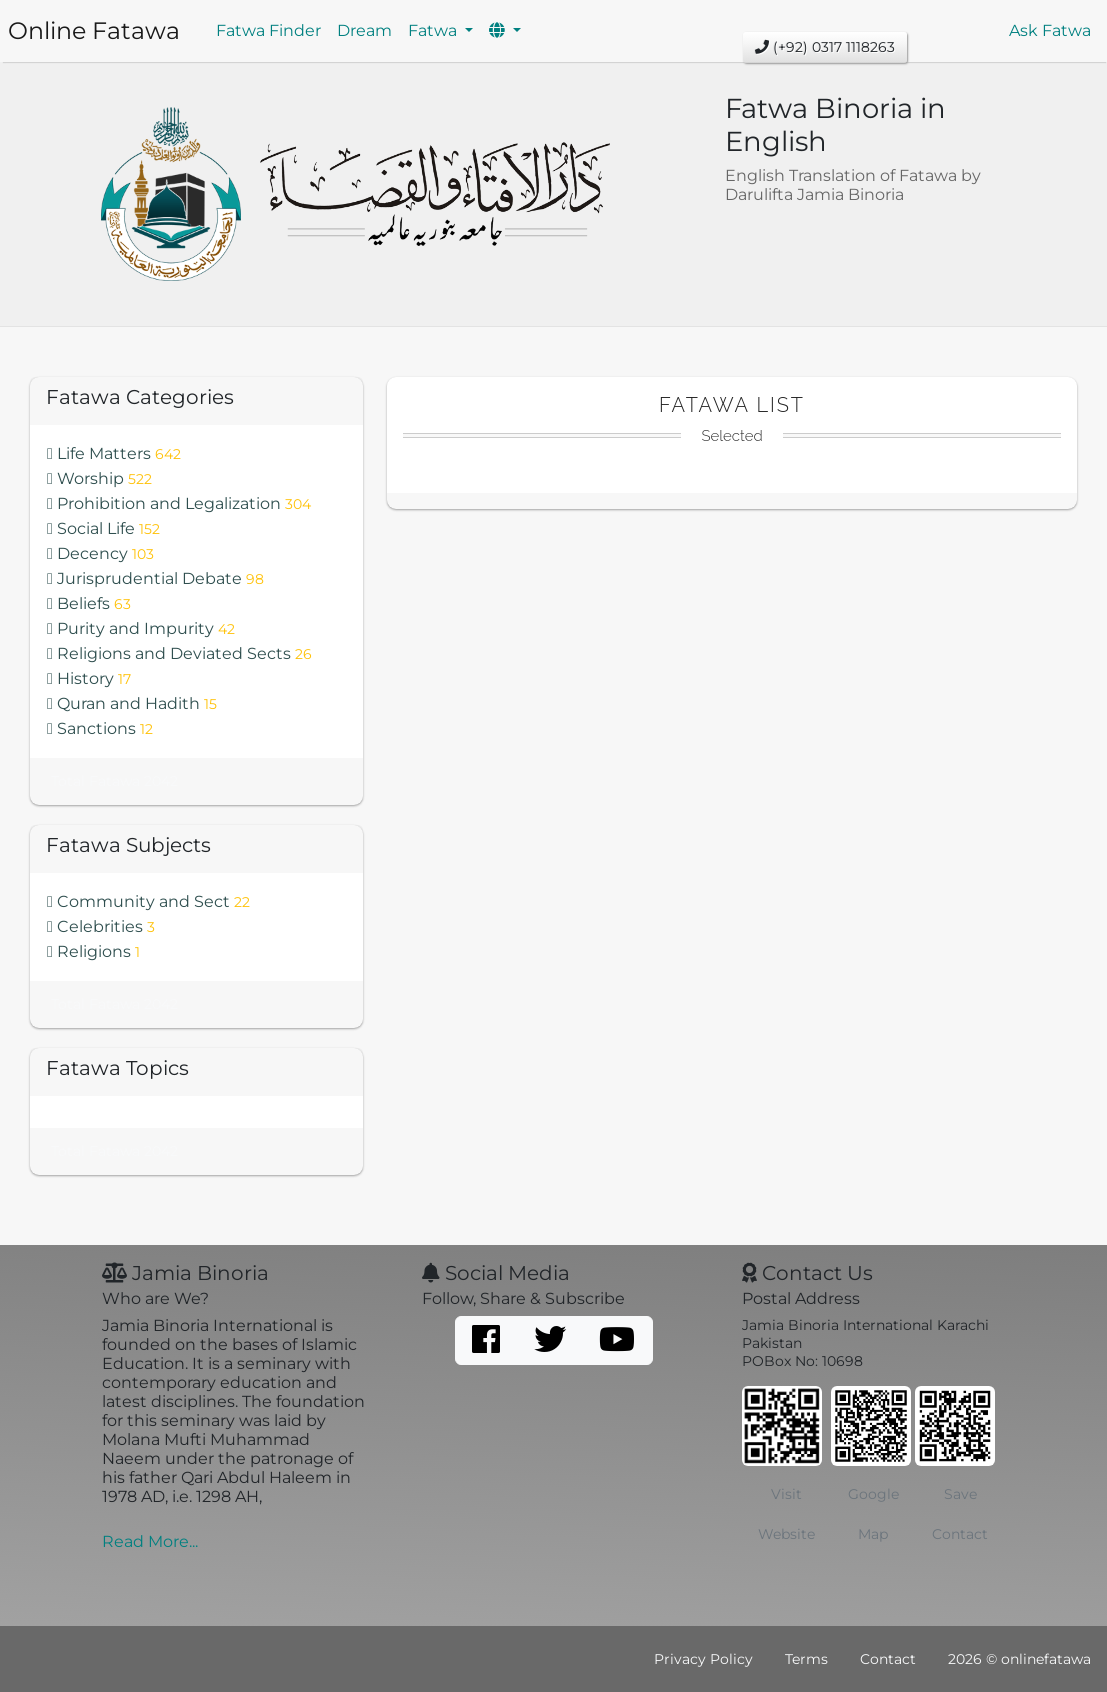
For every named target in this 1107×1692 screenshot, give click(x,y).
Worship (99, 478)
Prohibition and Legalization (179, 503)
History (89, 678)
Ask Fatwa (1050, 30)
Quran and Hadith (132, 703)
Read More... (150, 1541)
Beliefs (89, 603)
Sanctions (100, 728)
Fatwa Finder (268, 30)
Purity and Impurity (141, 628)
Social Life (103, 528)
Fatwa (434, 30)
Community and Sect (148, 901)
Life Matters (114, 453)
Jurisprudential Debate (155, 578)
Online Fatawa (94, 30)
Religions (93, 951)
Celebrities (101, 926)
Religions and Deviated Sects (179, 653)
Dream (364, 30)
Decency (100, 553)
